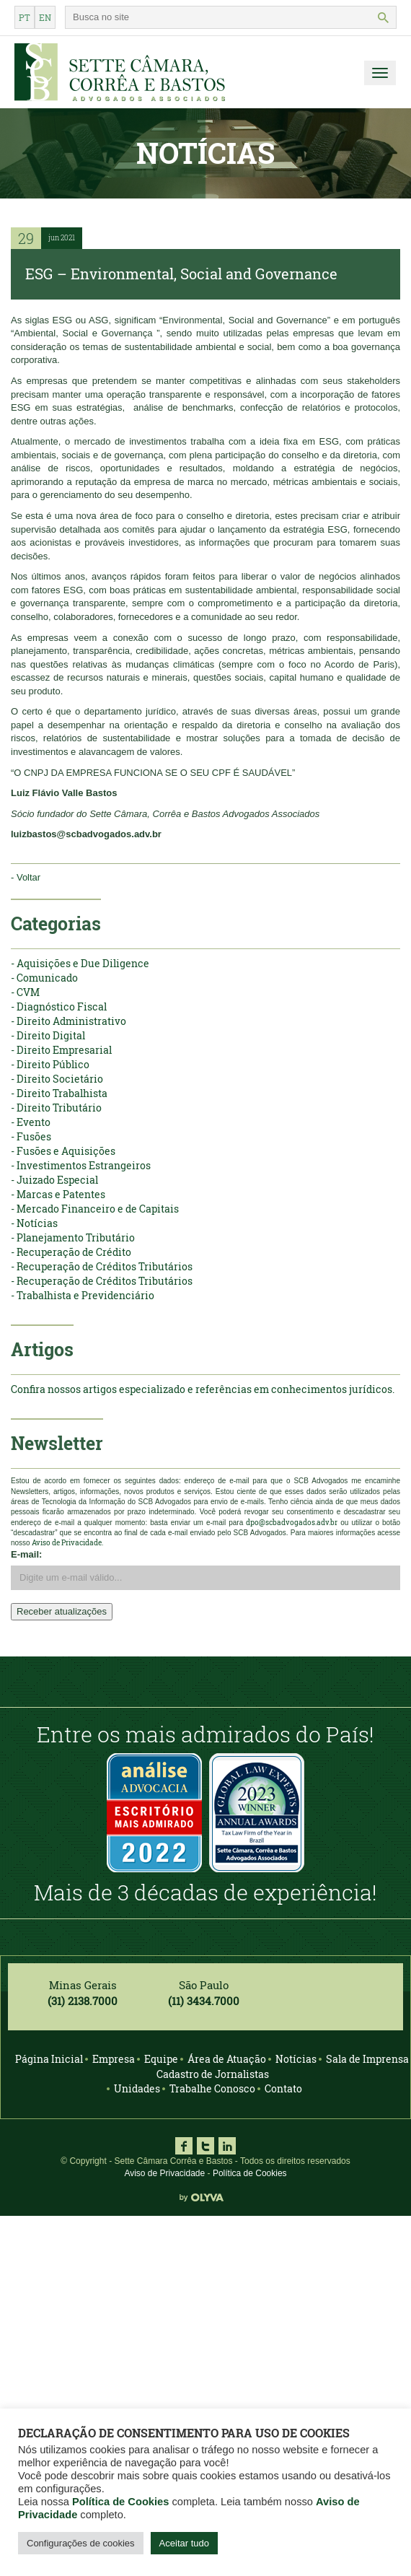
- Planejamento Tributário (73, 1237)
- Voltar (25, 877)
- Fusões (31, 1136)
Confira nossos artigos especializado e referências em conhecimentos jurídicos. (202, 1389)
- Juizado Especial (54, 1180)
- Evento (30, 1122)
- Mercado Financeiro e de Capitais (95, 1208)
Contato (283, 2088)
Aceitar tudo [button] (184, 2543)
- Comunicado (44, 977)
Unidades (137, 2088)
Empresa (113, 2059)
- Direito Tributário (56, 1107)
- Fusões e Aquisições (63, 1151)
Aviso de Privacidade (164, 2173)
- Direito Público (50, 1064)
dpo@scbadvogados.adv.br (291, 1522)
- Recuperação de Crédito (71, 1252)
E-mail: (26, 1554)
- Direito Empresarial (61, 1050)
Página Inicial (49, 2059)
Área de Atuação (226, 2059)
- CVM (25, 992)
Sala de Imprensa (367, 2059)
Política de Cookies (250, 2173)
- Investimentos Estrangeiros (81, 1165)
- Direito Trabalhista (59, 1093)
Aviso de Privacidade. (67, 1542)
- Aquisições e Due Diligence (80, 963)
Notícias (296, 2059)
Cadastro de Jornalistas (212, 2074)
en (45, 17)
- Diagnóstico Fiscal (59, 1006)
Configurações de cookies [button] (81, 2543)
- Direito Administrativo (68, 1021)
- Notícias (34, 1223)
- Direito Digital (48, 1035)
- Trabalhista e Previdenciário (82, 1295)
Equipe (161, 2059)
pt (24, 17)
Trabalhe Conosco (212, 2088)
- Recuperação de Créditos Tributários (102, 1266)
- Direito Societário (57, 1079)
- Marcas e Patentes (58, 1194)
